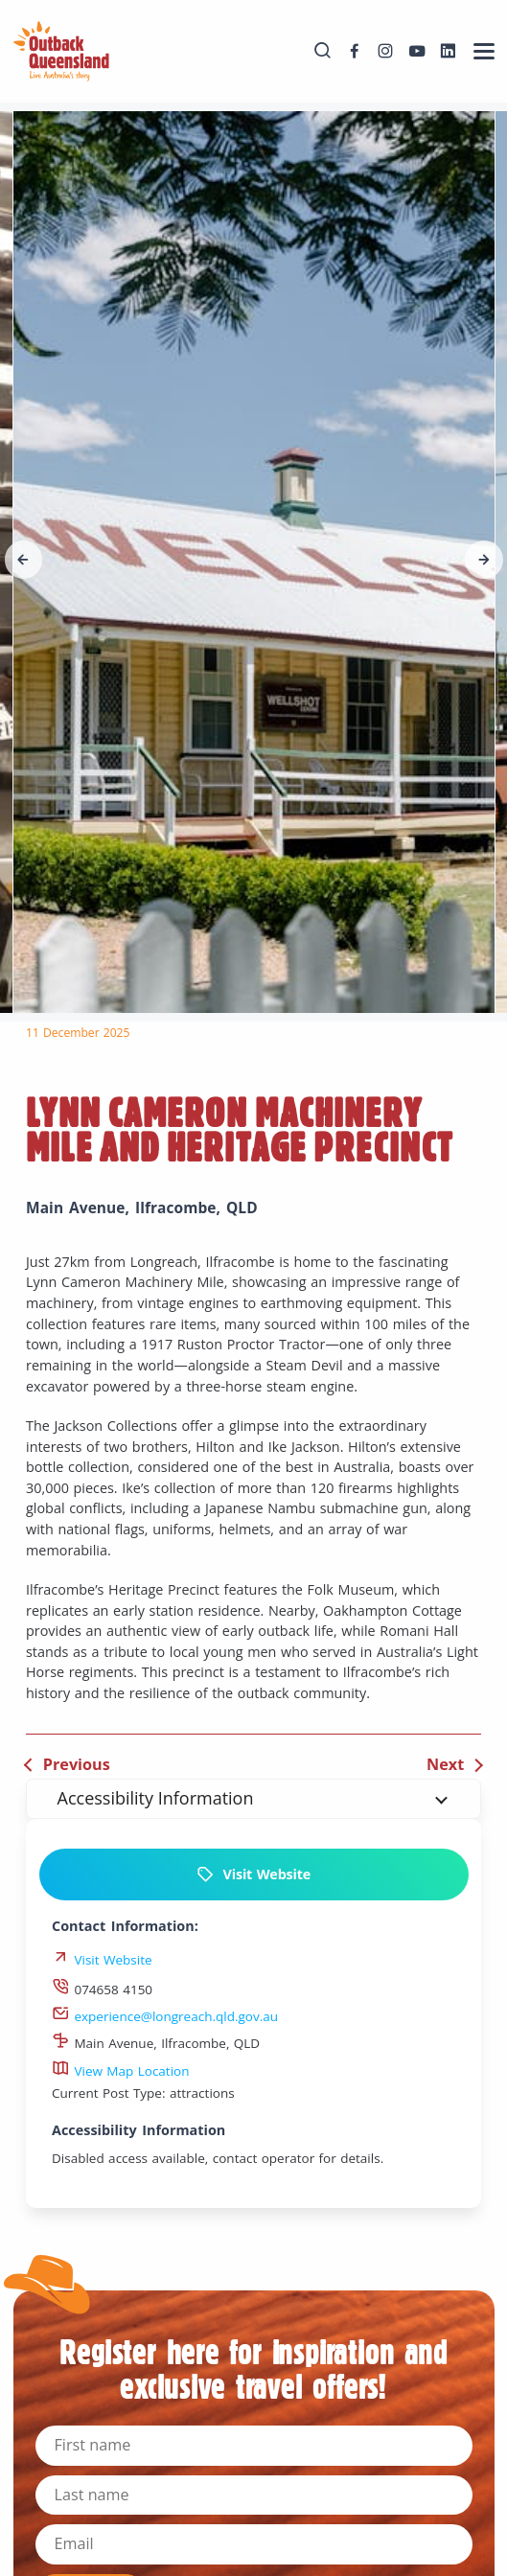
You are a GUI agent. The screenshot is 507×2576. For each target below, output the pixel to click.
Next (445, 1764)
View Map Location (121, 2071)
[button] (24, 559)
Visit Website (253, 1874)
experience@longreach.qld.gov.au (165, 2016)
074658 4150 (102, 1989)
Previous (76, 1764)
